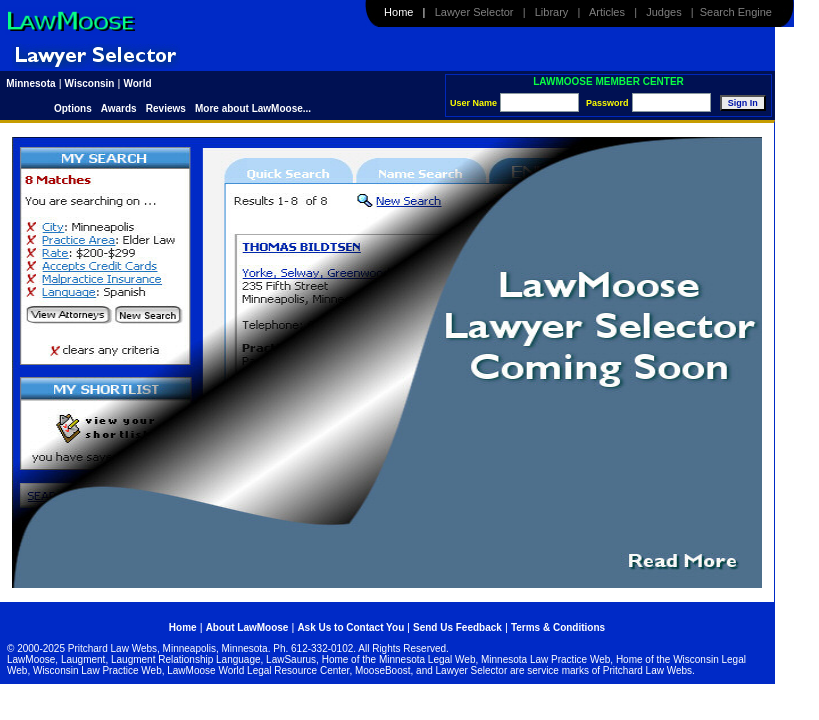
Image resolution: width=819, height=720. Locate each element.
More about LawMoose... (253, 108)
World (137, 83)
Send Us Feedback (457, 627)
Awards (119, 108)
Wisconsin (90, 83)
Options (74, 108)
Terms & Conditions (558, 627)
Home (398, 12)
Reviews (166, 108)
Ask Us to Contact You (352, 627)
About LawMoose (247, 627)
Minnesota (30, 83)
